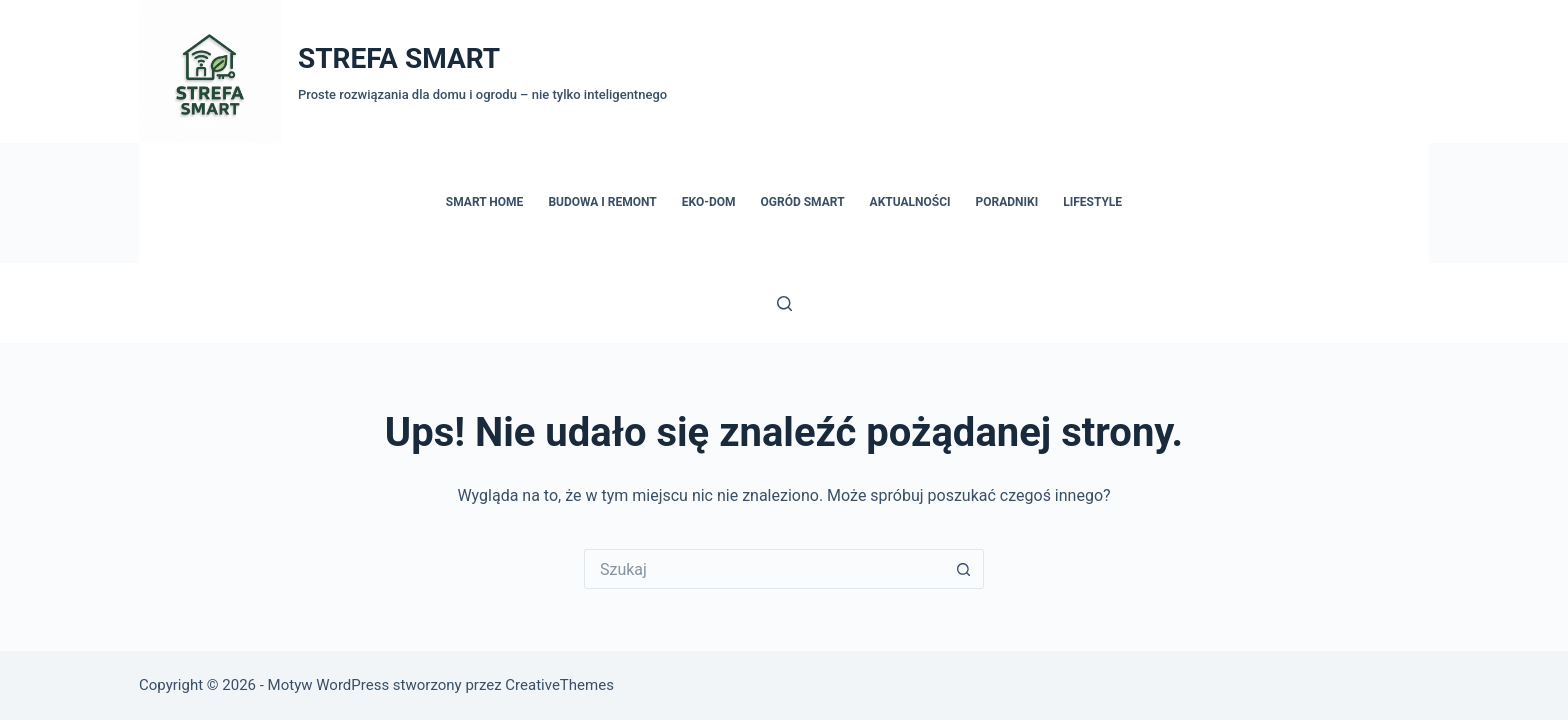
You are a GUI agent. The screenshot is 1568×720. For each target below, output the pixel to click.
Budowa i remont (602, 202)
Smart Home (485, 202)
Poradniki (1007, 202)
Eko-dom (709, 202)
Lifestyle (1092, 202)
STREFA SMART (399, 58)
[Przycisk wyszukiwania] (964, 569)
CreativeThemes (559, 685)
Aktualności (910, 202)
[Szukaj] (784, 303)
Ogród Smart (803, 202)
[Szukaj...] (764, 569)
